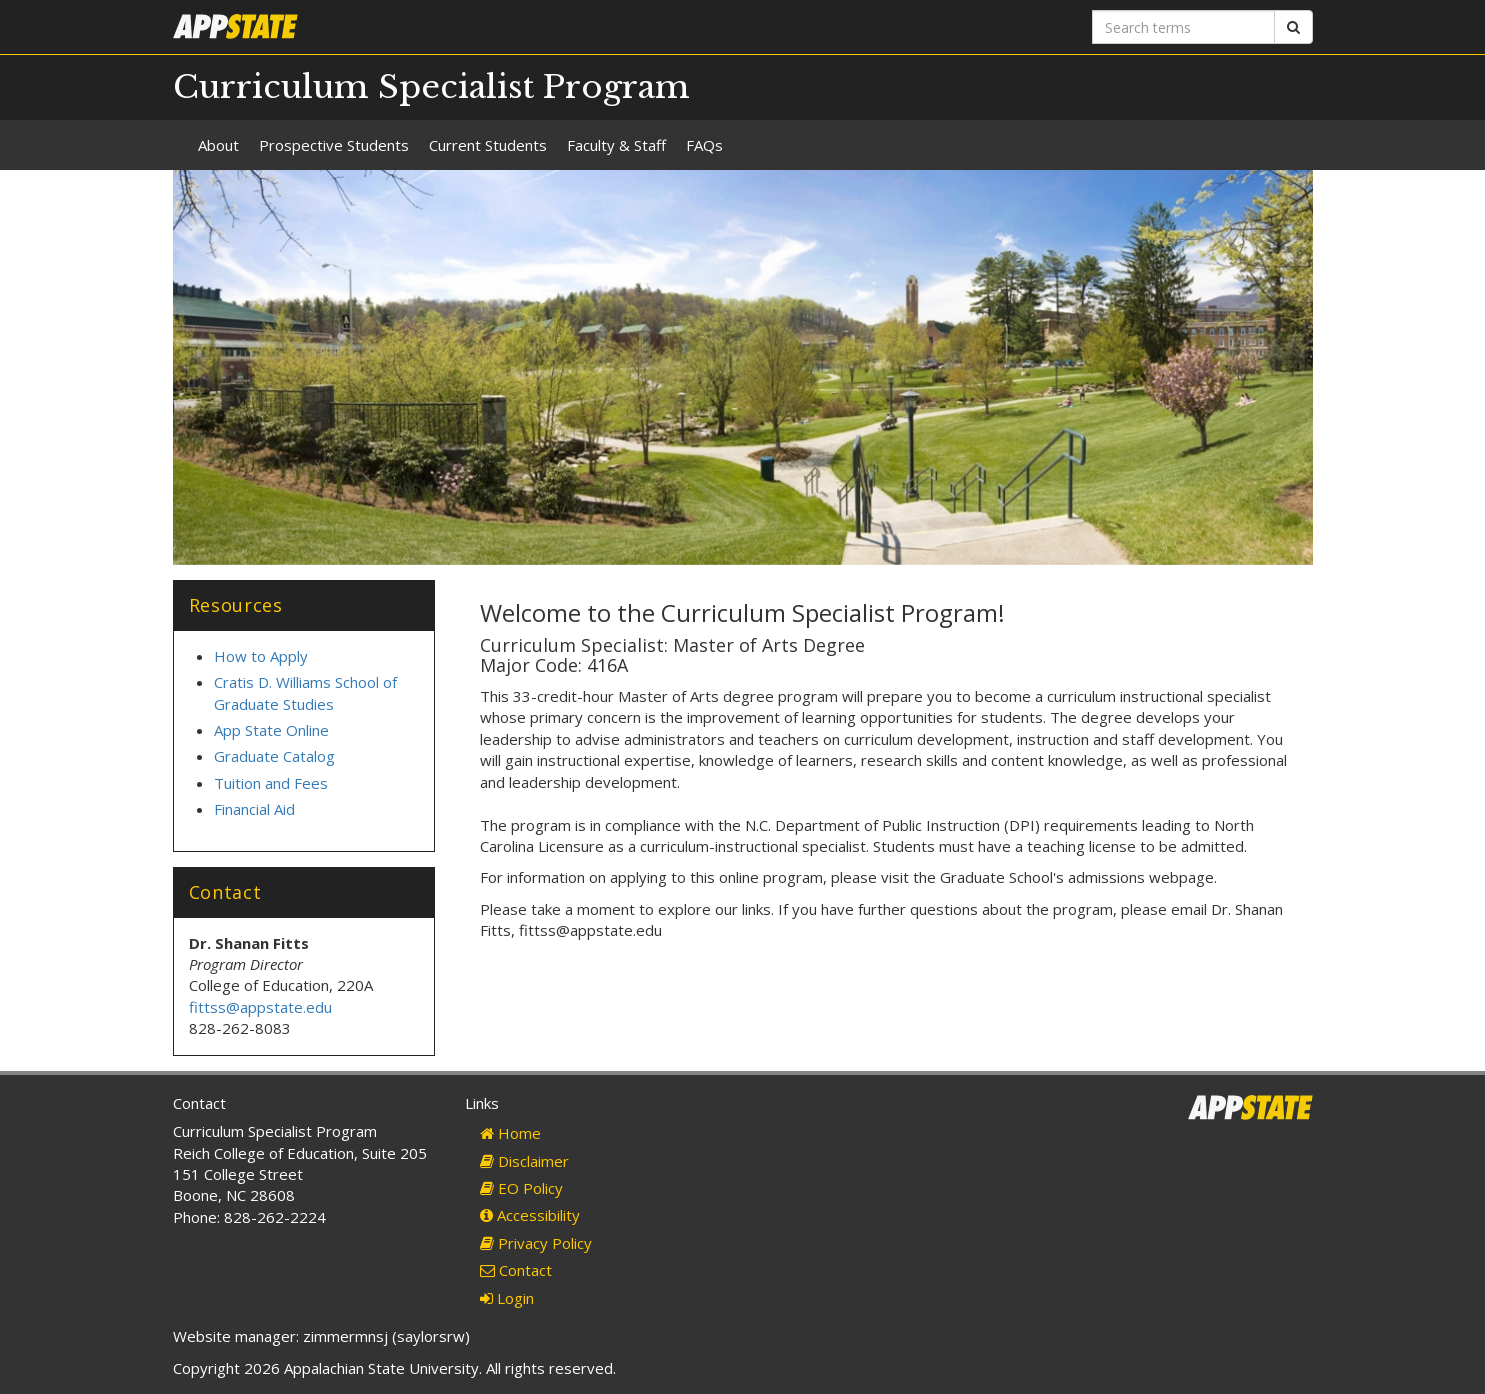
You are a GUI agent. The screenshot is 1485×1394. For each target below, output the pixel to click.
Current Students (488, 145)
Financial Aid (254, 809)
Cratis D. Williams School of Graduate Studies (305, 692)
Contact (516, 1270)
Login (507, 1298)
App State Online (271, 730)
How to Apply (261, 656)
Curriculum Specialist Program (431, 87)
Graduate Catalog (274, 756)
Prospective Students (334, 145)
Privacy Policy (536, 1243)
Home (510, 1133)
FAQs (704, 145)
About (218, 145)
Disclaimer (524, 1161)
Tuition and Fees (271, 783)
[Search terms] (1183, 27)
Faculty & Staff (616, 145)
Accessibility (530, 1215)
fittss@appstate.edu (260, 1007)
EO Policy (521, 1188)
